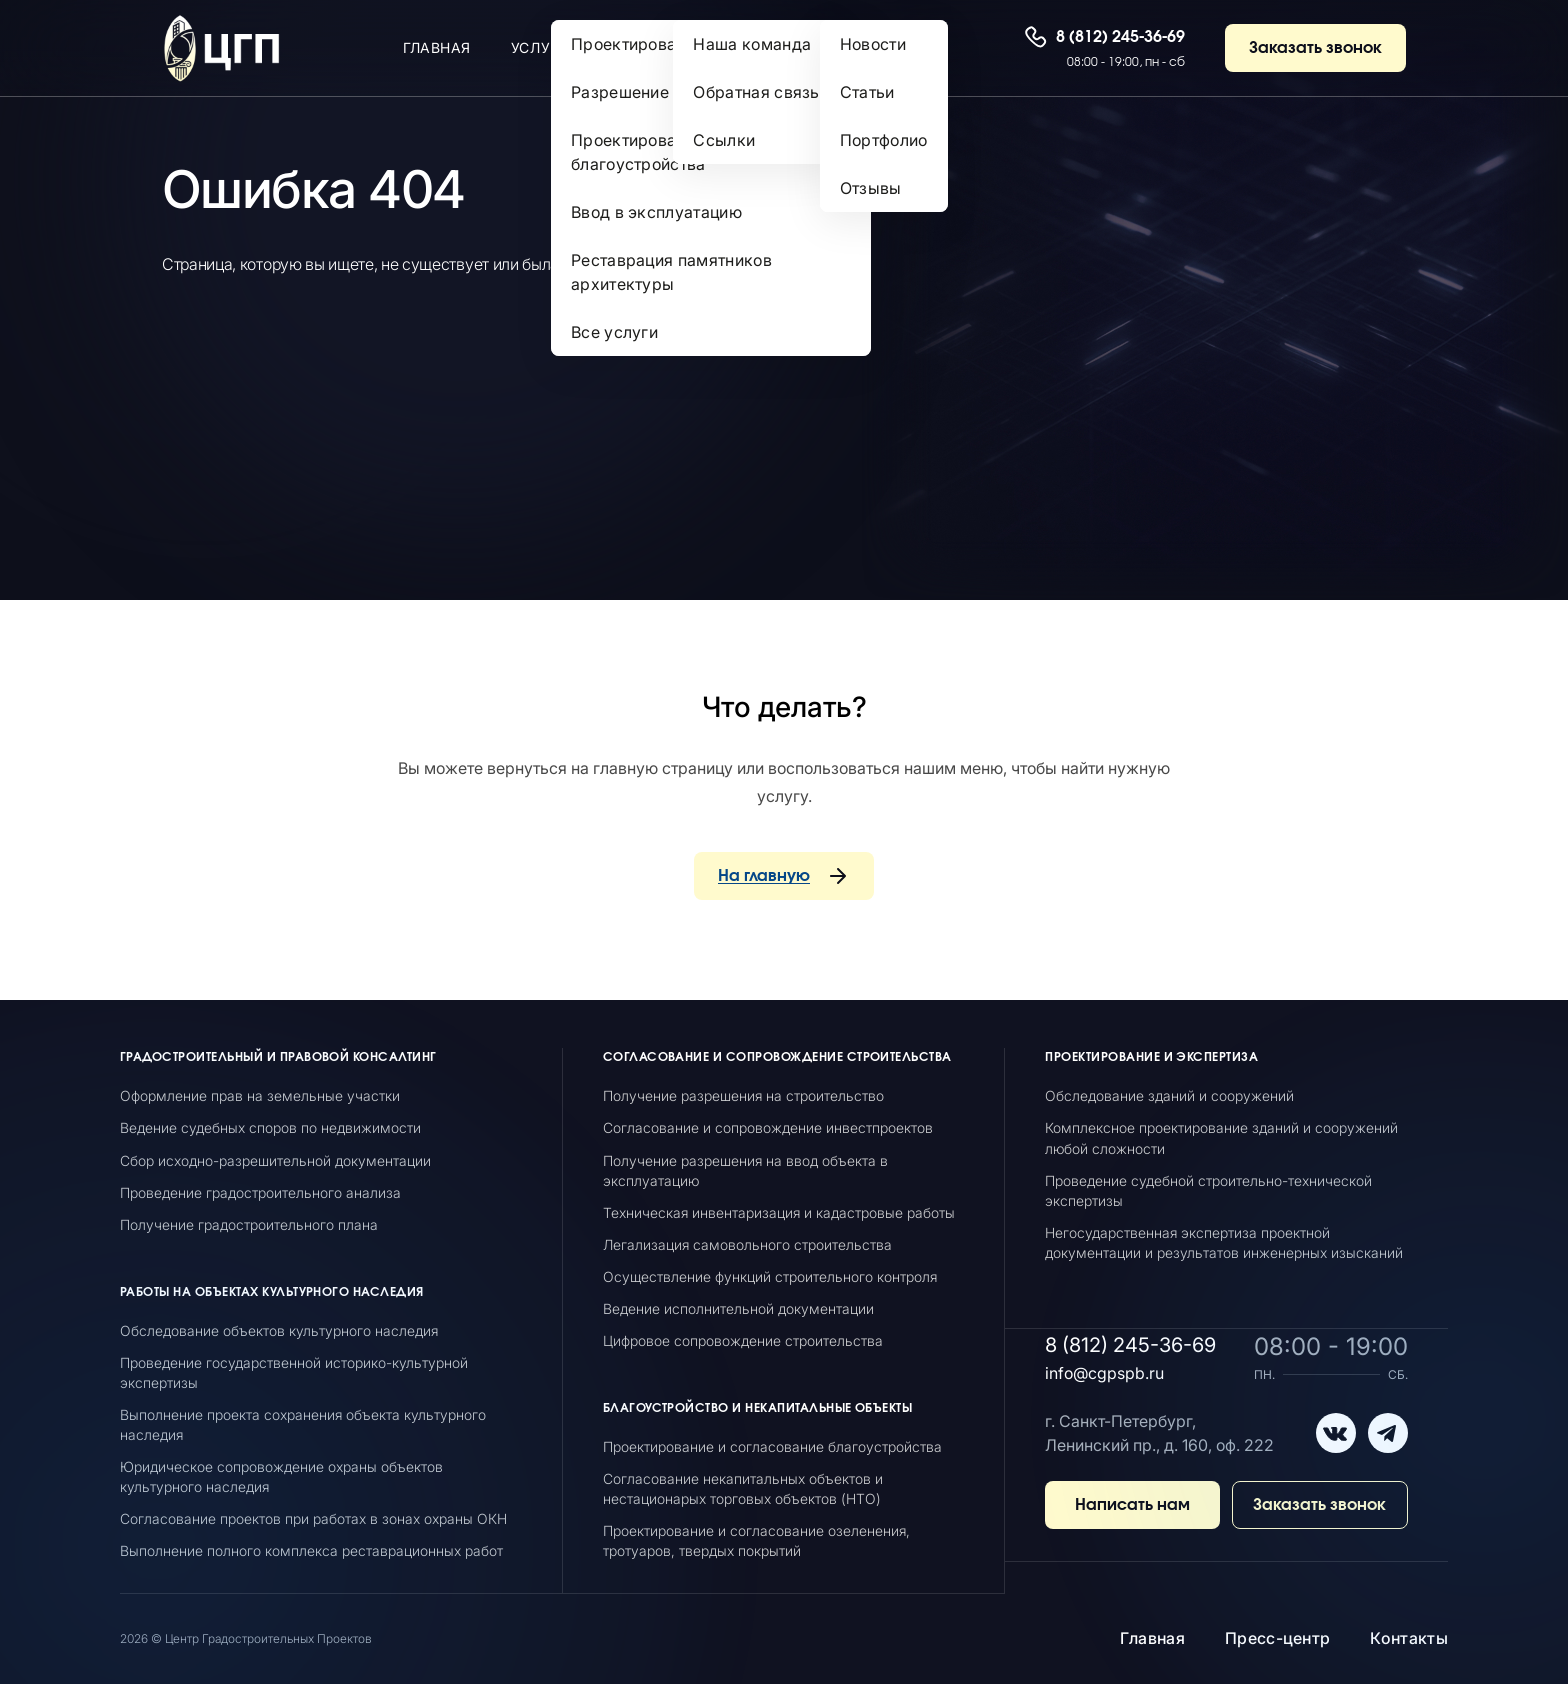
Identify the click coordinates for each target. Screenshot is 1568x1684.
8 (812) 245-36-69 (1120, 37)
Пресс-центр (1278, 1638)
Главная (1152, 1638)
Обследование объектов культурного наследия (279, 1330)
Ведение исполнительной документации (738, 1308)
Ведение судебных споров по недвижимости (270, 1127)
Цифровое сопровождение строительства (743, 1340)
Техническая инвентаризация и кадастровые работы (779, 1212)
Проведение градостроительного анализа (260, 1192)
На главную (764, 876)
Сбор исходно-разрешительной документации (275, 1160)
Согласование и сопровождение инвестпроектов (768, 1127)
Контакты (1409, 1638)
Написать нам (1132, 1505)
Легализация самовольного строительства (747, 1244)
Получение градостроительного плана (249, 1224)
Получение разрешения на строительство (743, 1095)
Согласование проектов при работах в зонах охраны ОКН (313, 1518)
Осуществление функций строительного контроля (770, 1276)
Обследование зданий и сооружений (1169, 1095)
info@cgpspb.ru (1104, 1373)
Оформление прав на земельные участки (260, 1095)
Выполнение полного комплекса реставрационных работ (311, 1550)
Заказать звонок (1315, 48)
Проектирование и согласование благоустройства (772, 1446)
